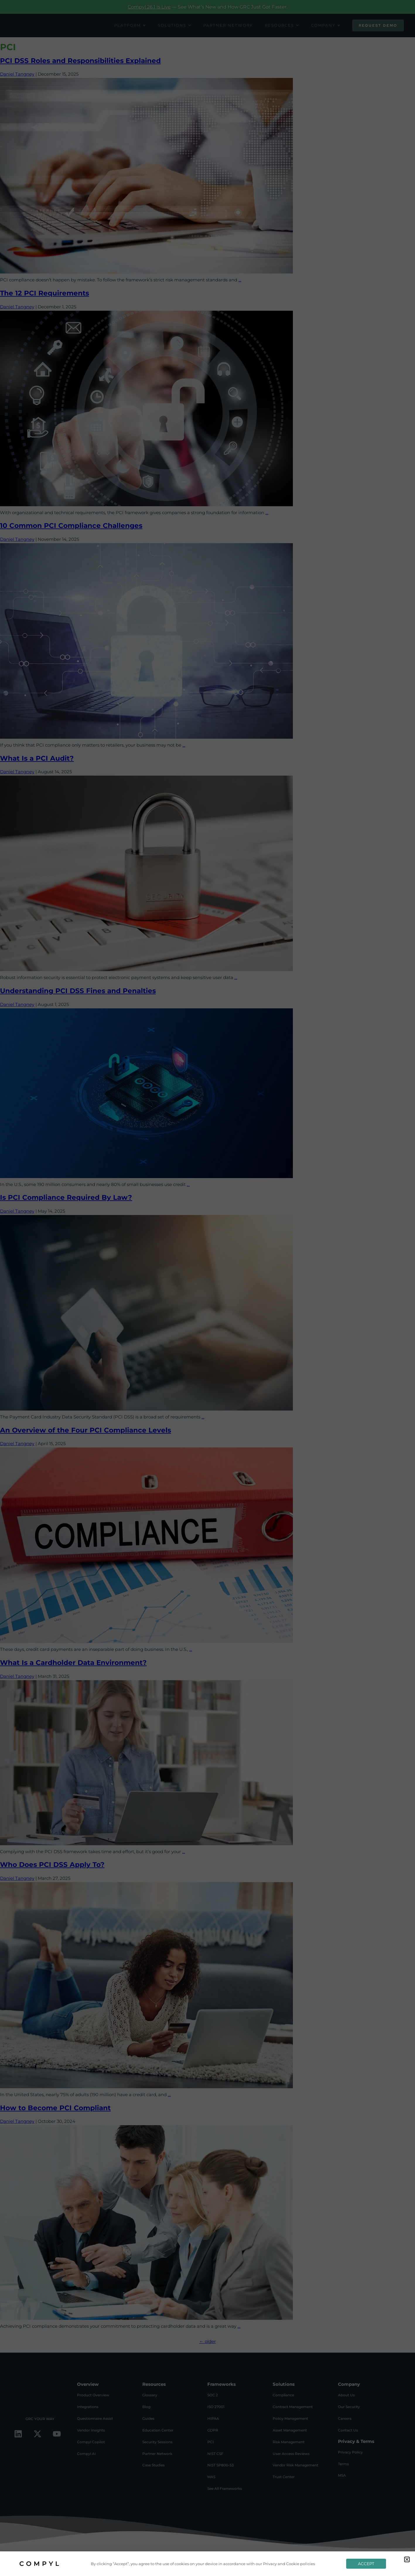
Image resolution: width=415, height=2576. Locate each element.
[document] (207, 1288)
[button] (407, 2559)
